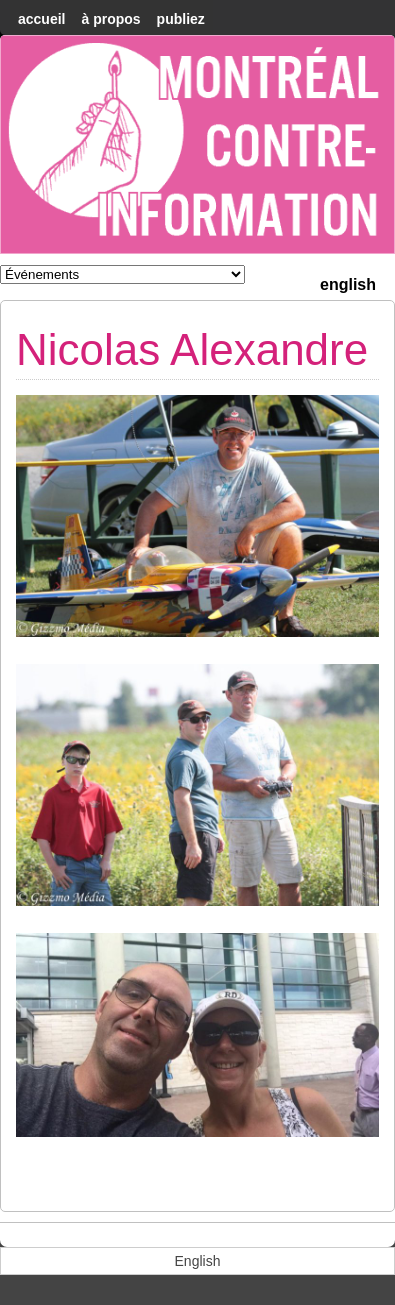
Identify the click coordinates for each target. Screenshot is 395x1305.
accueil (41, 19)
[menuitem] (348, 282)
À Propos (110, 19)
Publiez (181, 19)
